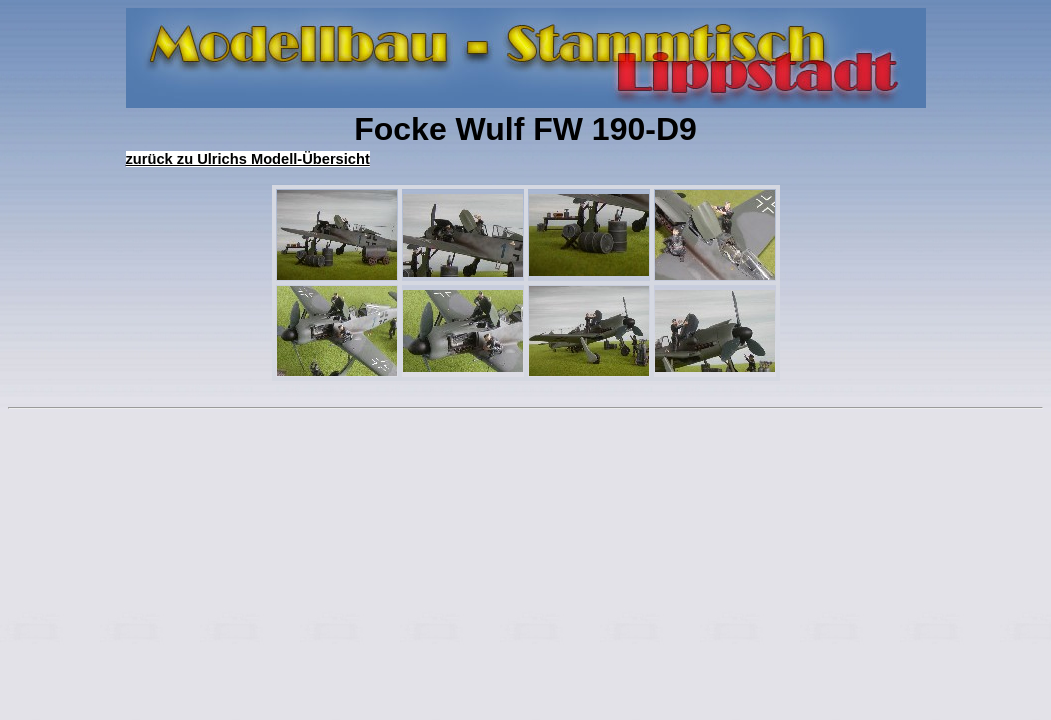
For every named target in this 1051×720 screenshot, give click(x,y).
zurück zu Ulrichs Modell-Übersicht (248, 159)
